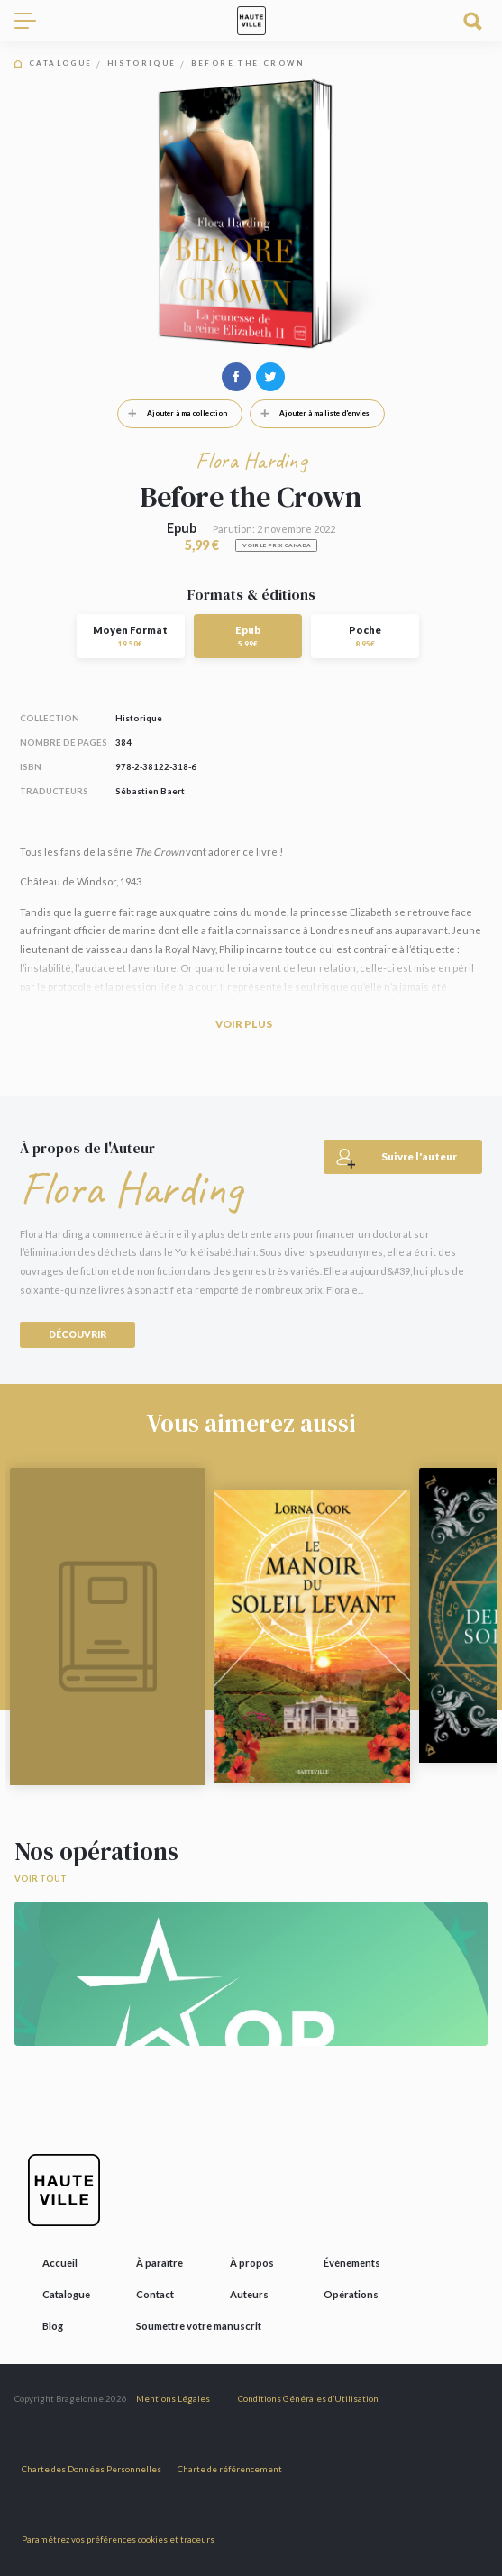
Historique (142, 64)
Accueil (60, 2263)
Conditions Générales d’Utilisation (308, 2399)
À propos (252, 2263)
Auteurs (249, 2294)
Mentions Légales (173, 2399)
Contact (155, 2294)
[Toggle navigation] (32, 21)
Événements (352, 2263)
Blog (52, 2326)
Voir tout (40, 1879)
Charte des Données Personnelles (91, 2469)
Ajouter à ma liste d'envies (310, 412)
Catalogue (61, 64)
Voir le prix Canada (276, 545)
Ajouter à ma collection (172, 412)
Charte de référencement (230, 2469)
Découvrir (77, 1334)
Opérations (351, 2294)
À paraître (159, 2263)
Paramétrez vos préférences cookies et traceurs (118, 2539)
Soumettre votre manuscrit (198, 2326)
